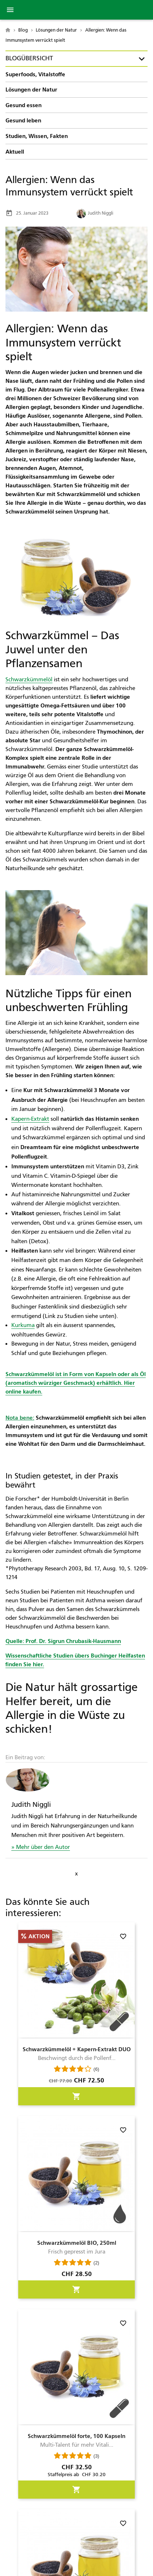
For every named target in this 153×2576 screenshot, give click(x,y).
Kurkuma (23, 1325)
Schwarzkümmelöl (28, 679)
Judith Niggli (94, 213)
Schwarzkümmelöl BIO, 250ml (76, 2242)
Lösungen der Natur (31, 89)
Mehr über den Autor (42, 1847)
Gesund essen (23, 105)
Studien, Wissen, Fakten (36, 136)
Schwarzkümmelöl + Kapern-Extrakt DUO (77, 2049)
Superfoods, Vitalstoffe (35, 74)
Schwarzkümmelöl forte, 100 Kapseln (76, 2436)
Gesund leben (23, 120)
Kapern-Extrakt (30, 1119)
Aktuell (14, 151)
